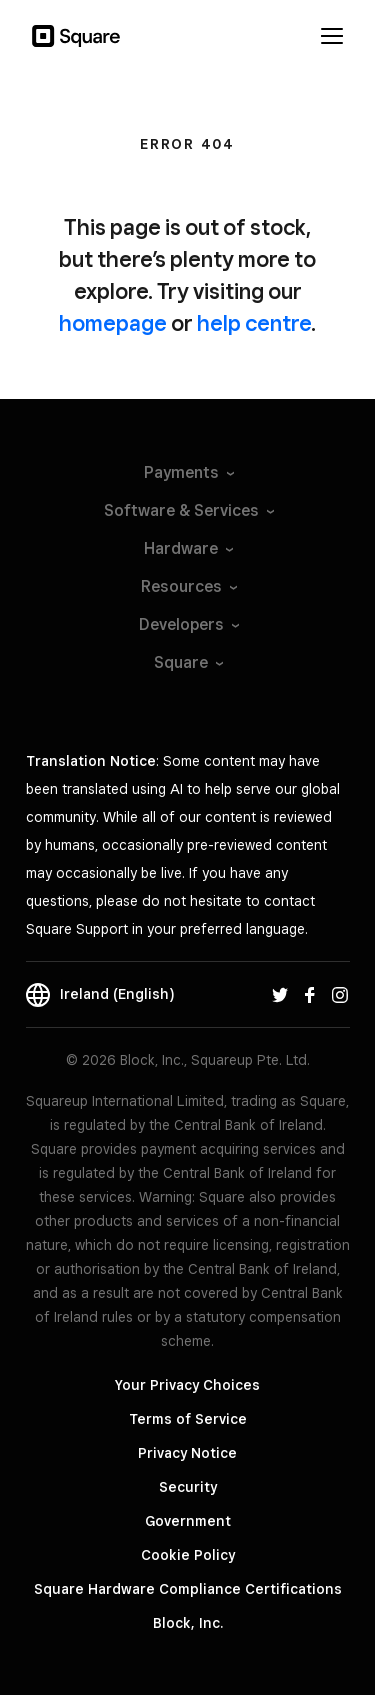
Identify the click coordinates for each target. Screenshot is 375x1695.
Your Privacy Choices (187, 1385)
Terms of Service (188, 1419)
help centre (254, 323)
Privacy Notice (187, 1453)
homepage (113, 323)
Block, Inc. (188, 1623)
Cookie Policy (188, 1555)
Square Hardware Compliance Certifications (188, 1589)
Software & (188, 510)
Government (188, 1521)
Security (188, 1487)
